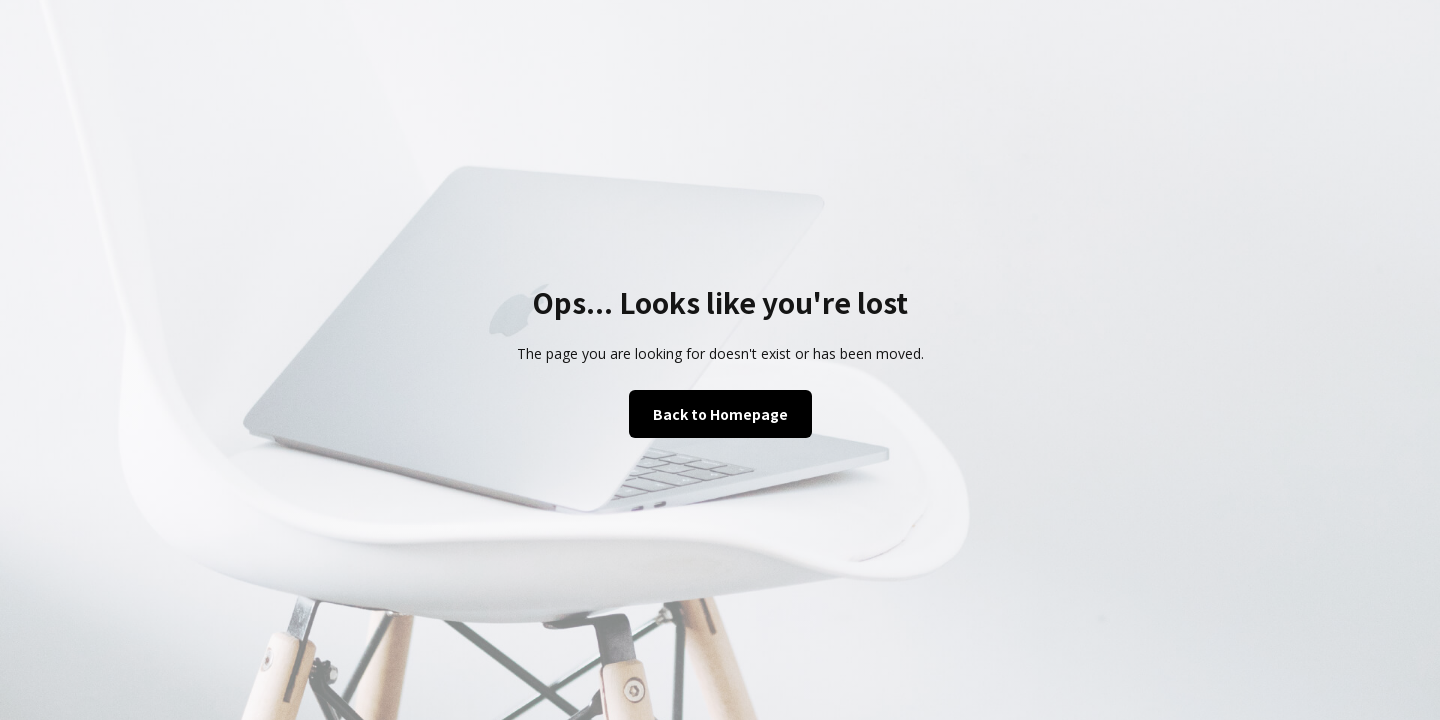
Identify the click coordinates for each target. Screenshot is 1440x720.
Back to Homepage (720, 414)
